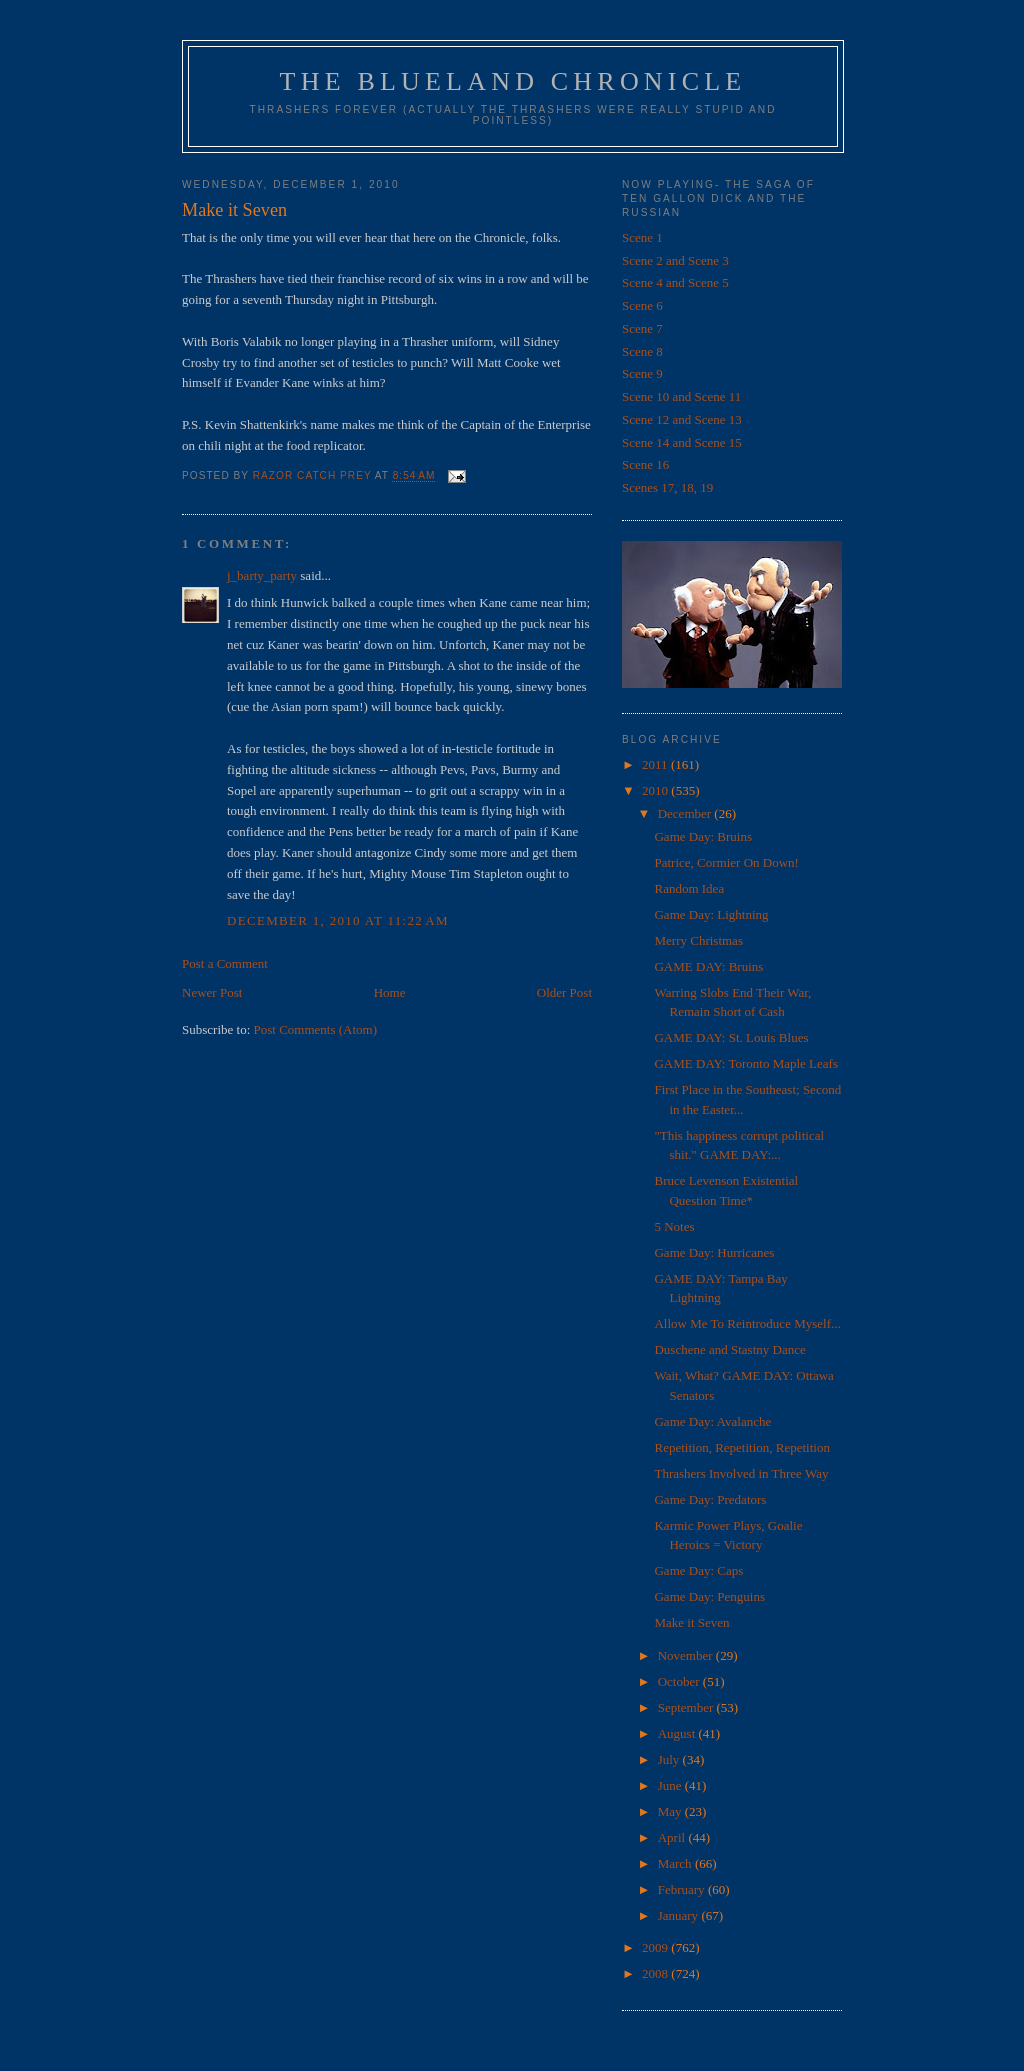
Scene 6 (642, 305)
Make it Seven (691, 1622)
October (680, 1681)
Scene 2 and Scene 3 (675, 260)
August (678, 1733)
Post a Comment (225, 963)
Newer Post (212, 992)
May (671, 1811)
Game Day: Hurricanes (714, 1252)
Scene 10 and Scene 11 (681, 396)
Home (390, 992)
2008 (656, 1973)
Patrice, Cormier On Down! (726, 862)
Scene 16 (645, 464)
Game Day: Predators (710, 1499)
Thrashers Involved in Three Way (741, 1473)
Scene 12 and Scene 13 (682, 419)
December (686, 813)
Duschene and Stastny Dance (729, 1349)
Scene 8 (642, 351)
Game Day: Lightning (711, 914)
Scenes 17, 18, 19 (667, 487)
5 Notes (674, 1226)
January (680, 1915)
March (676, 1863)
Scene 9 (642, 373)
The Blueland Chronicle (513, 81)
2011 (656, 764)
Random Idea (689, 888)
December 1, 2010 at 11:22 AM (338, 920)
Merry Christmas (698, 940)
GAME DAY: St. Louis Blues (731, 1037)
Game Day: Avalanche (712, 1421)
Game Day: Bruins (702, 836)
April (673, 1837)
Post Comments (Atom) (316, 1029)
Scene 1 (642, 237)
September (687, 1707)
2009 (656, 1947)
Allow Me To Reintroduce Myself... (747, 1323)
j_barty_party (262, 575)
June (671, 1785)
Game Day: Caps (698, 1570)
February (683, 1889)
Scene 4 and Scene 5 (675, 282)
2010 (656, 790)
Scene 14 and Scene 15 (682, 442)
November (687, 1655)
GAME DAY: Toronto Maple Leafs (746, 1063)
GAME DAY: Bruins (708, 966)
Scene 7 (642, 328)
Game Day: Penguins (709, 1596)
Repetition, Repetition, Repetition (741, 1447)
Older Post (564, 992)
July (670, 1759)
